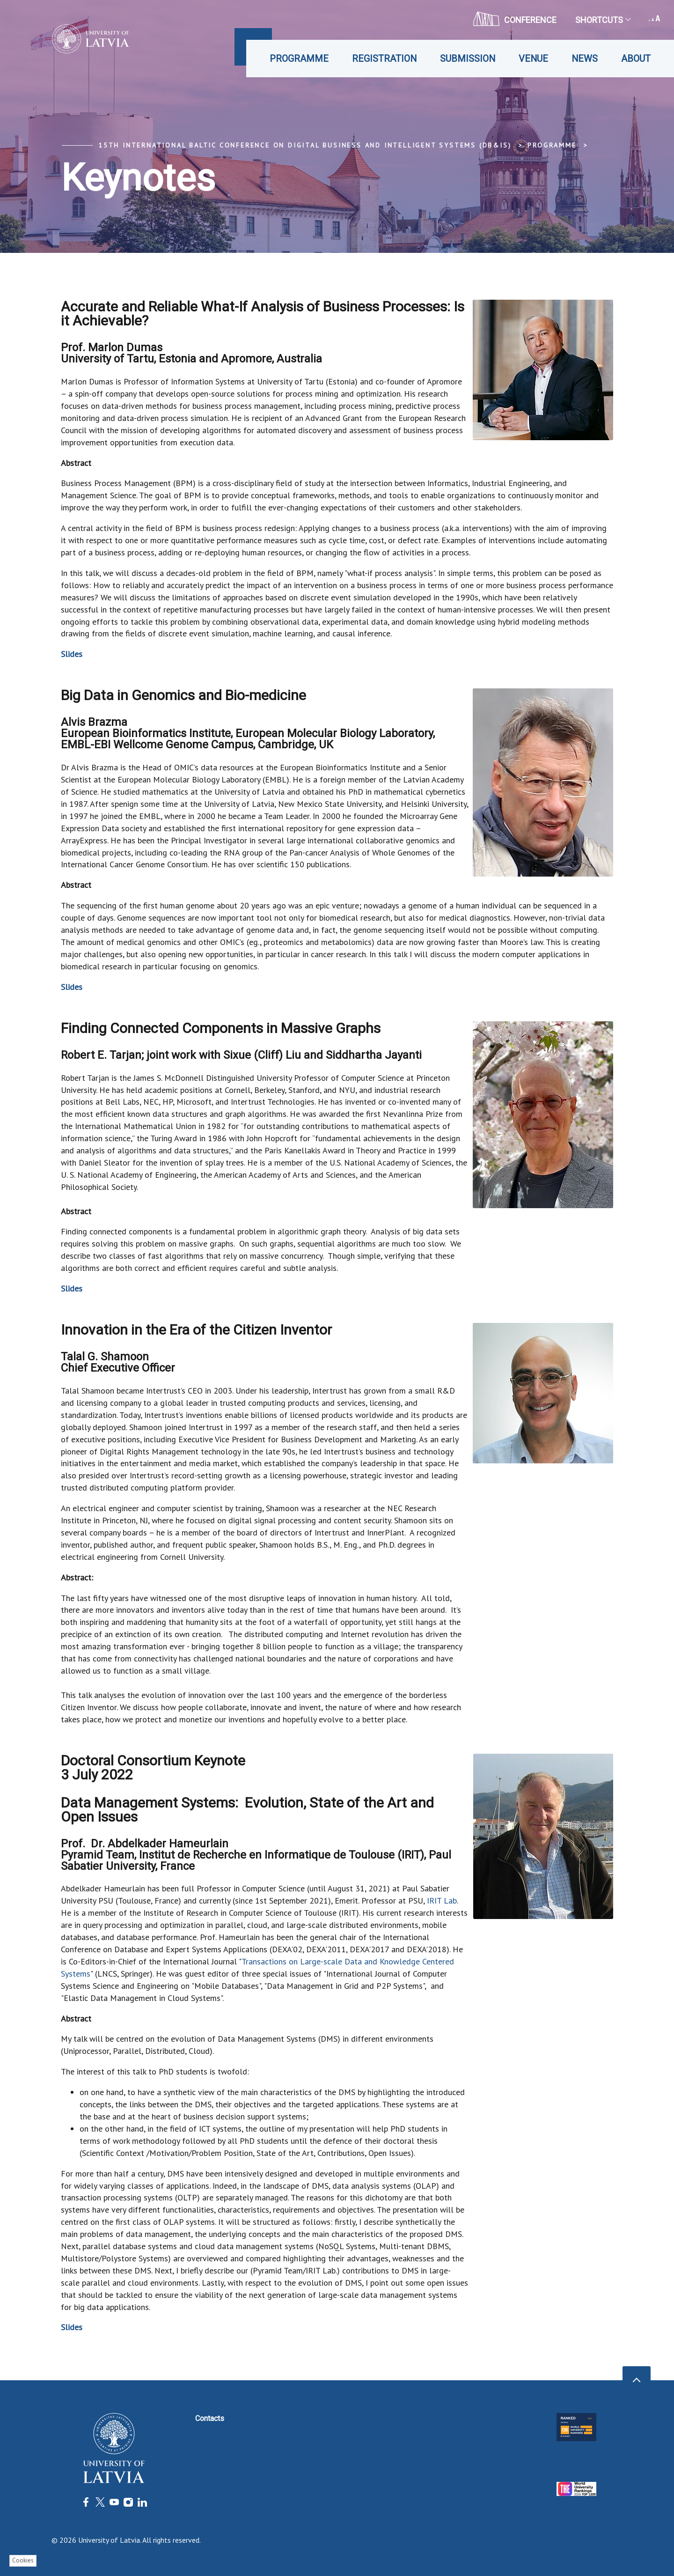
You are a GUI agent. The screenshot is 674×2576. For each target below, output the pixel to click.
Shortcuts (602, 20)
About (636, 58)
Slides (71, 654)
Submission (467, 58)
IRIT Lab (442, 1900)
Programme (299, 58)
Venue (533, 58)
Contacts (209, 2418)
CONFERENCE (515, 19)
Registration (384, 58)
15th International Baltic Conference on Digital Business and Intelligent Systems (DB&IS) (304, 145)
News (584, 58)
